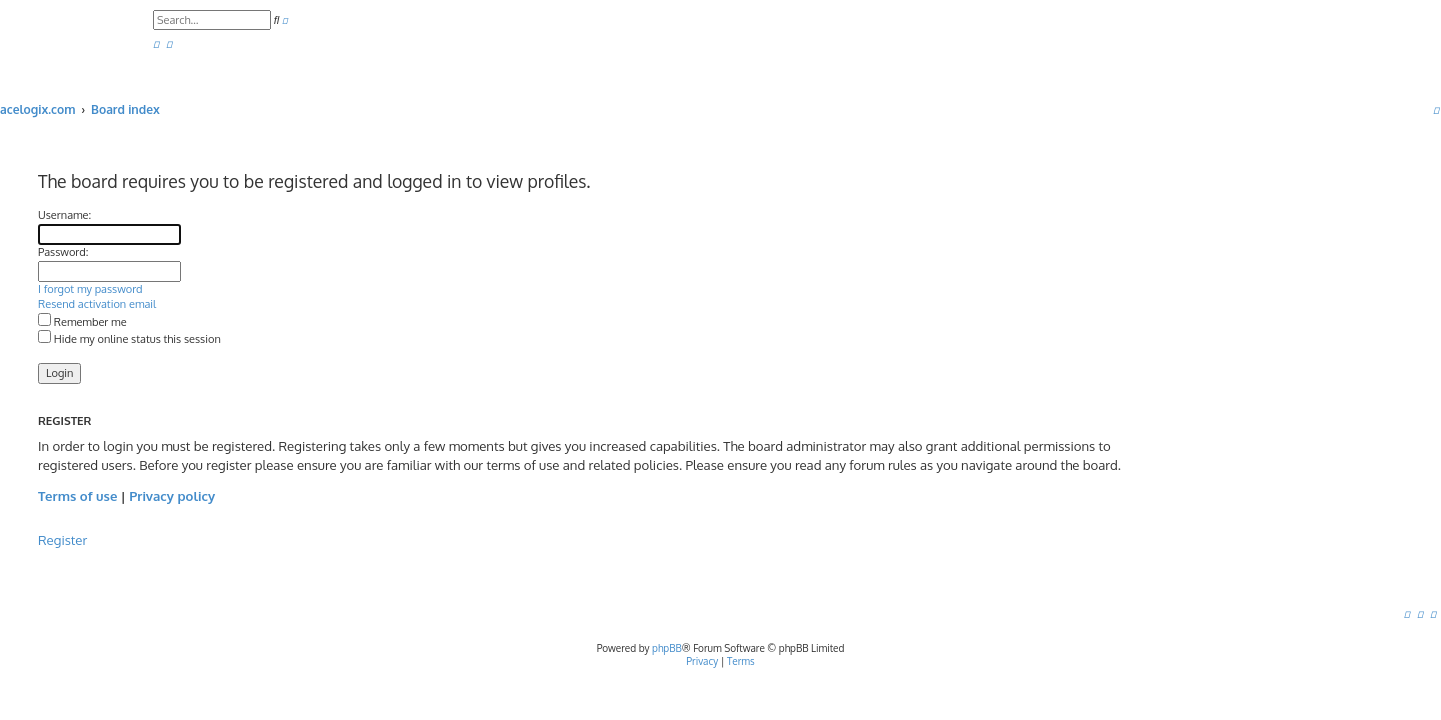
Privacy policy (172, 495)
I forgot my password (90, 289)
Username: (64, 215)
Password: (63, 252)
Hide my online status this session (129, 339)
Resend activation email (97, 304)
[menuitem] (156, 44)
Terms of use (77, 495)
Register (62, 539)
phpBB (667, 648)
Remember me (82, 322)
